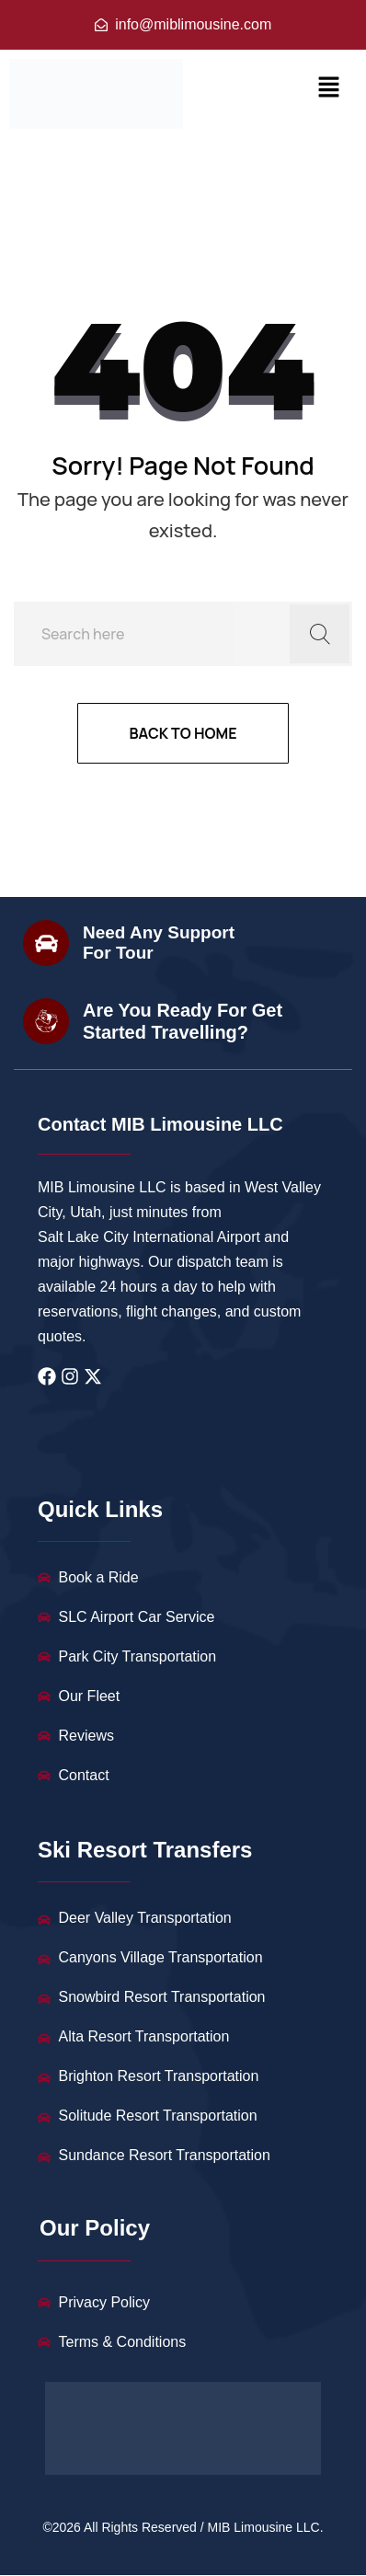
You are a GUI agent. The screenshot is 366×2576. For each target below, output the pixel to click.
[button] (329, 87)
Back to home (182, 733)
